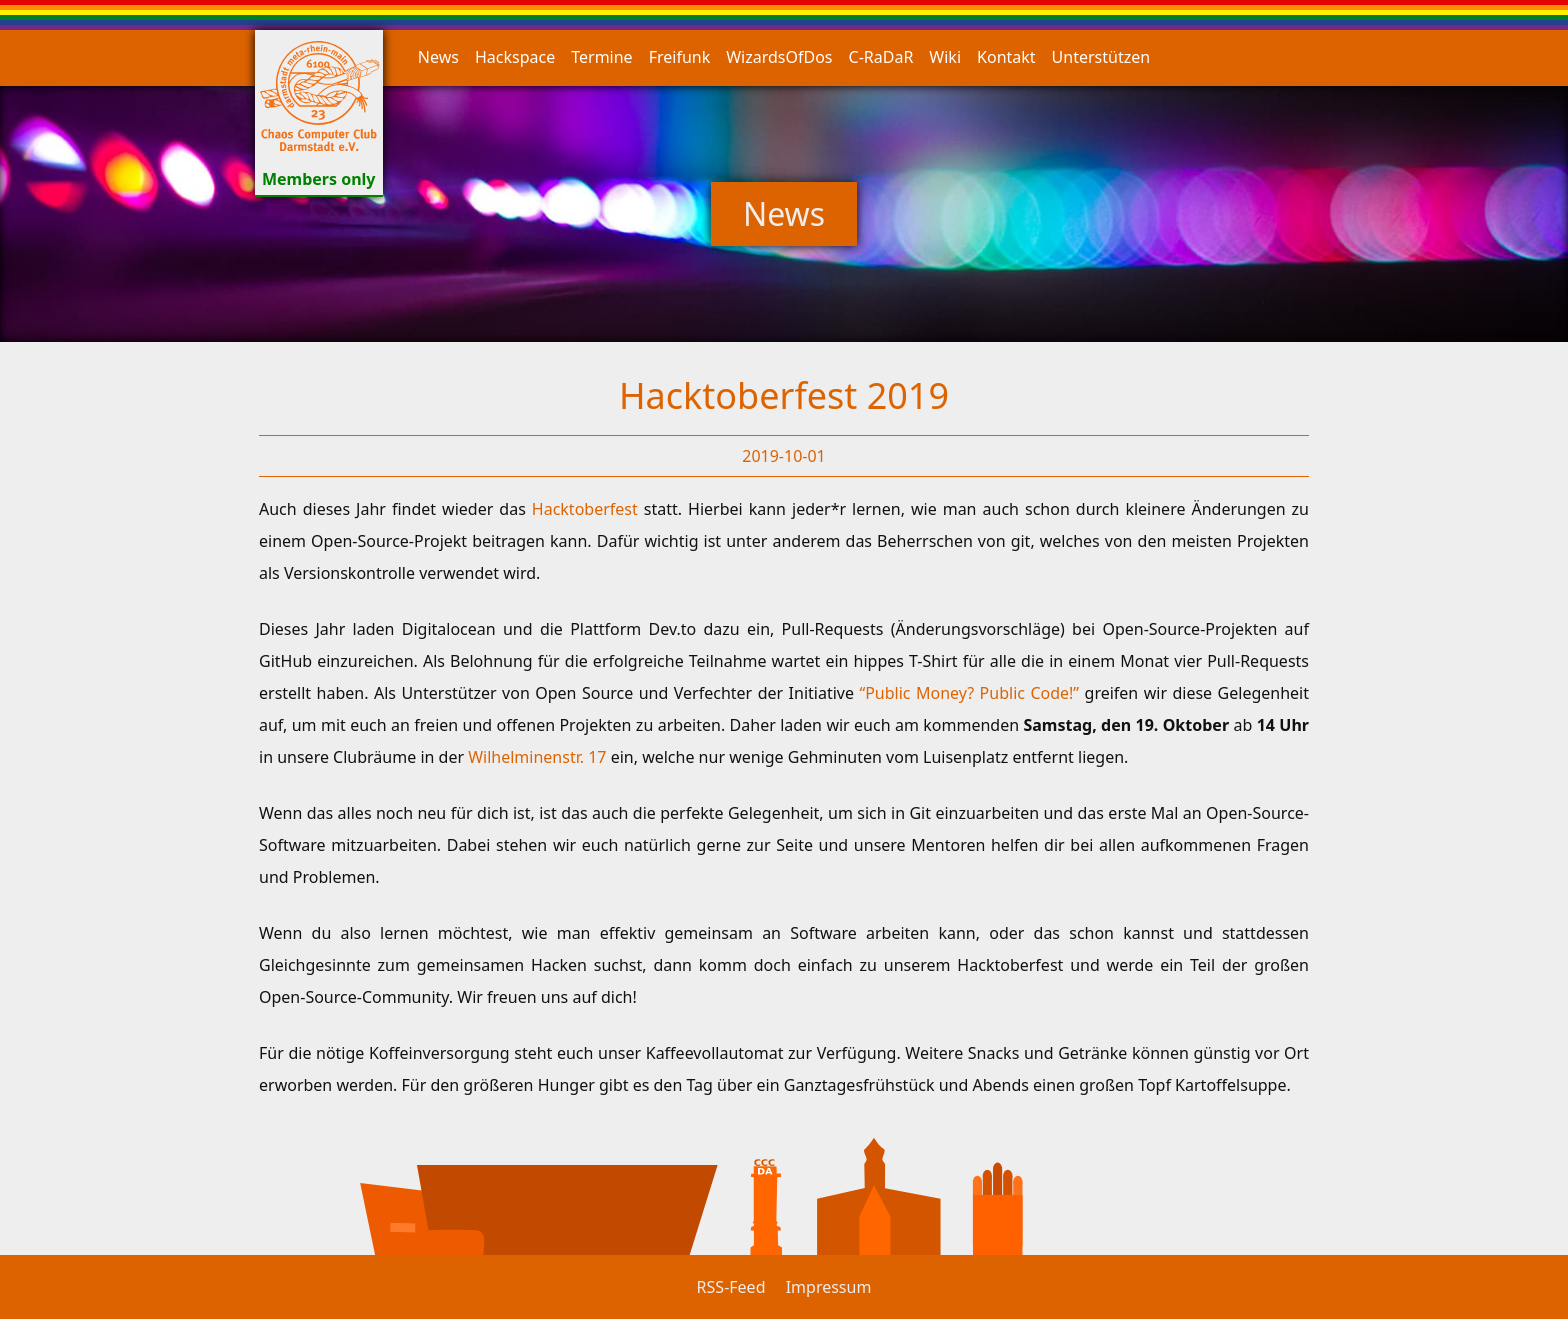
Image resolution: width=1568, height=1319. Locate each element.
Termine (601, 57)
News (438, 57)
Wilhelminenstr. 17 (539, 757)
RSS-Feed (731, 1287)
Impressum (829, 1287)
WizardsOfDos (779, 57)
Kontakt (1006, 57)
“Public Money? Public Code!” (971, 693)
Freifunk (680, 57)
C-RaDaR (881, 57)
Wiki (945, 57)
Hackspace (515, 57)
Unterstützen (1101, 57)
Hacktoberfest (588, 509)
